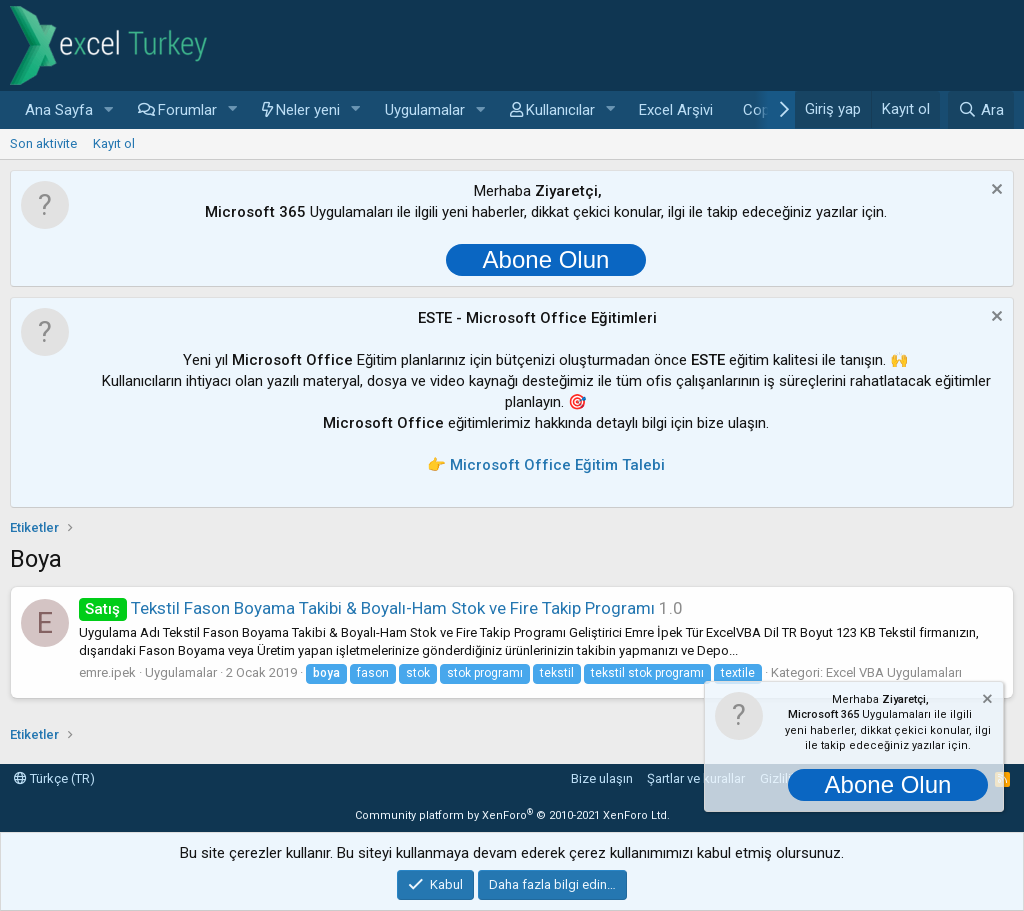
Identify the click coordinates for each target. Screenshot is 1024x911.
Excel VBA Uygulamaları (894, 672)
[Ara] (981, 110)
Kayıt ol (114, 143)
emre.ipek (107, 672)
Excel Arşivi (676, 110)
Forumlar (187, 110)
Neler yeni (308, 110)
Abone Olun (546, 259)
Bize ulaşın (602, 778)
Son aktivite (43, 143)
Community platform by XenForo (512, 815)
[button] (109, 110)
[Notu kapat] (994, 191)
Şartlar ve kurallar (696, 778)
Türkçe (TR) (54, 778)
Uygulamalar (425, 110)
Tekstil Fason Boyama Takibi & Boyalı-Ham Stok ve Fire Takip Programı (367, 608)
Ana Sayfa (59, 110)
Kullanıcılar (560, 110)
